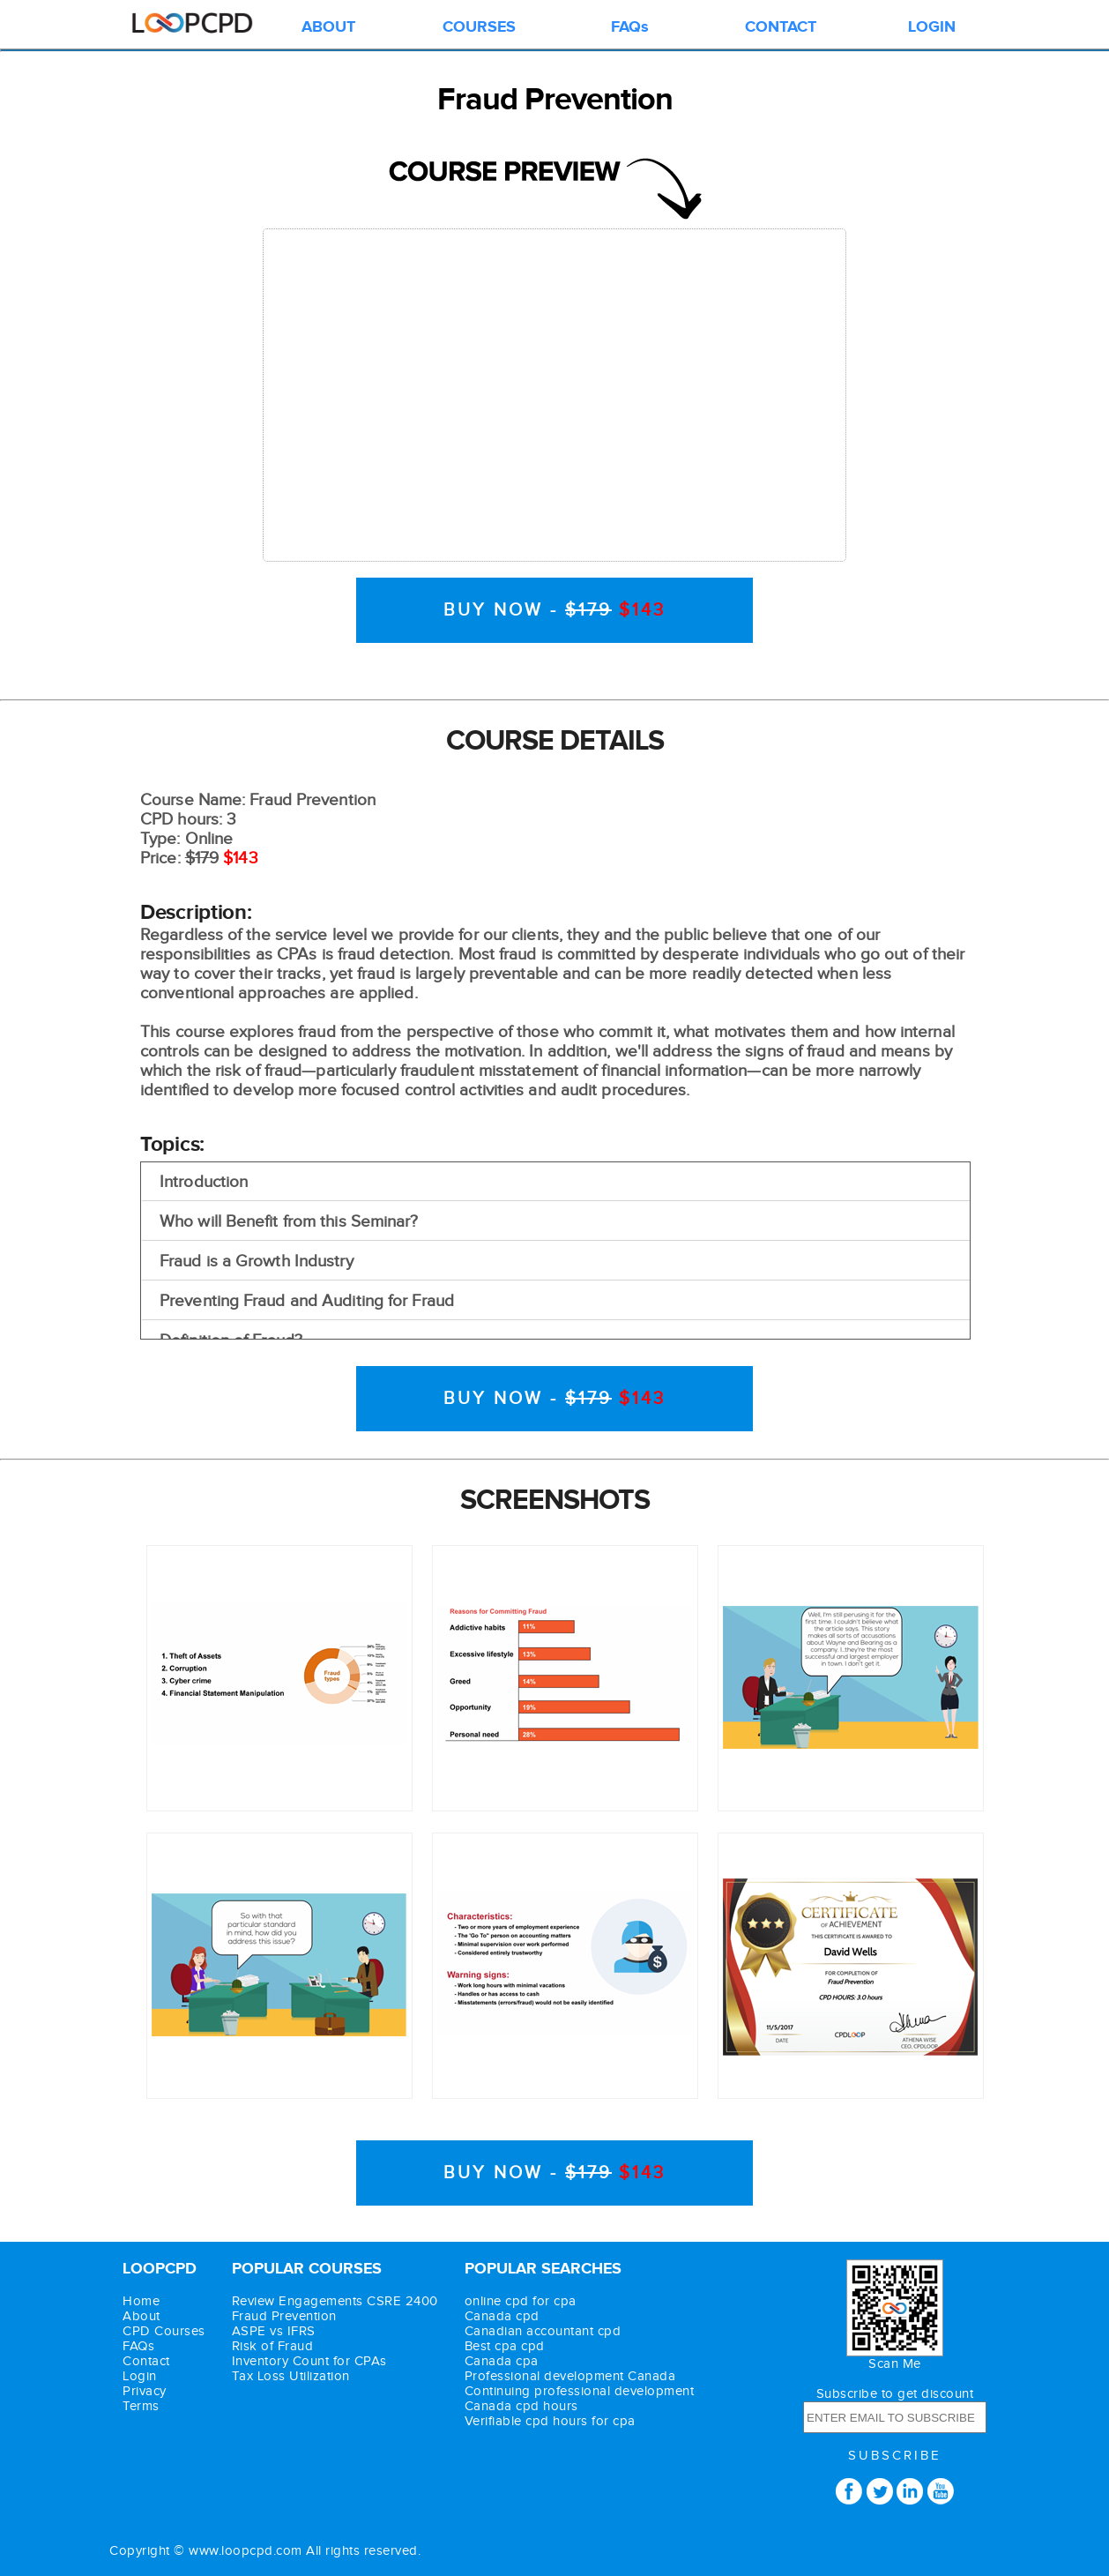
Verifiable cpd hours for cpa (550, 2421)
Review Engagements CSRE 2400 (335, 2301)
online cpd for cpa (521, 2301)
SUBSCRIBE (895, 2455)
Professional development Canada (570, 2376)
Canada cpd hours (521, 2406)
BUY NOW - (554, 610)
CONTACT (780, 27)
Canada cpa (502, 2361)
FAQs (630, 27)
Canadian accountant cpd (543, 2331)
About (141, 2316)
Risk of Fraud (273, 2346)
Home (141, 2301)
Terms (141, 2406)
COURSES (479, 27)
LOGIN (932, 27)
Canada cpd (502, 2316)
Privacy (145, 2391)
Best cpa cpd (505, 2346)
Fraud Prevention (284, 2316)
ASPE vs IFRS (274, 2331)
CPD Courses (164, 2331)
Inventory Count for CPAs (309, 2361)
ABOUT (328, 27)
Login (140, 2376)
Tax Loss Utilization (291, 2376)
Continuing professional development (580, 2391)
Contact (146, 2361)
